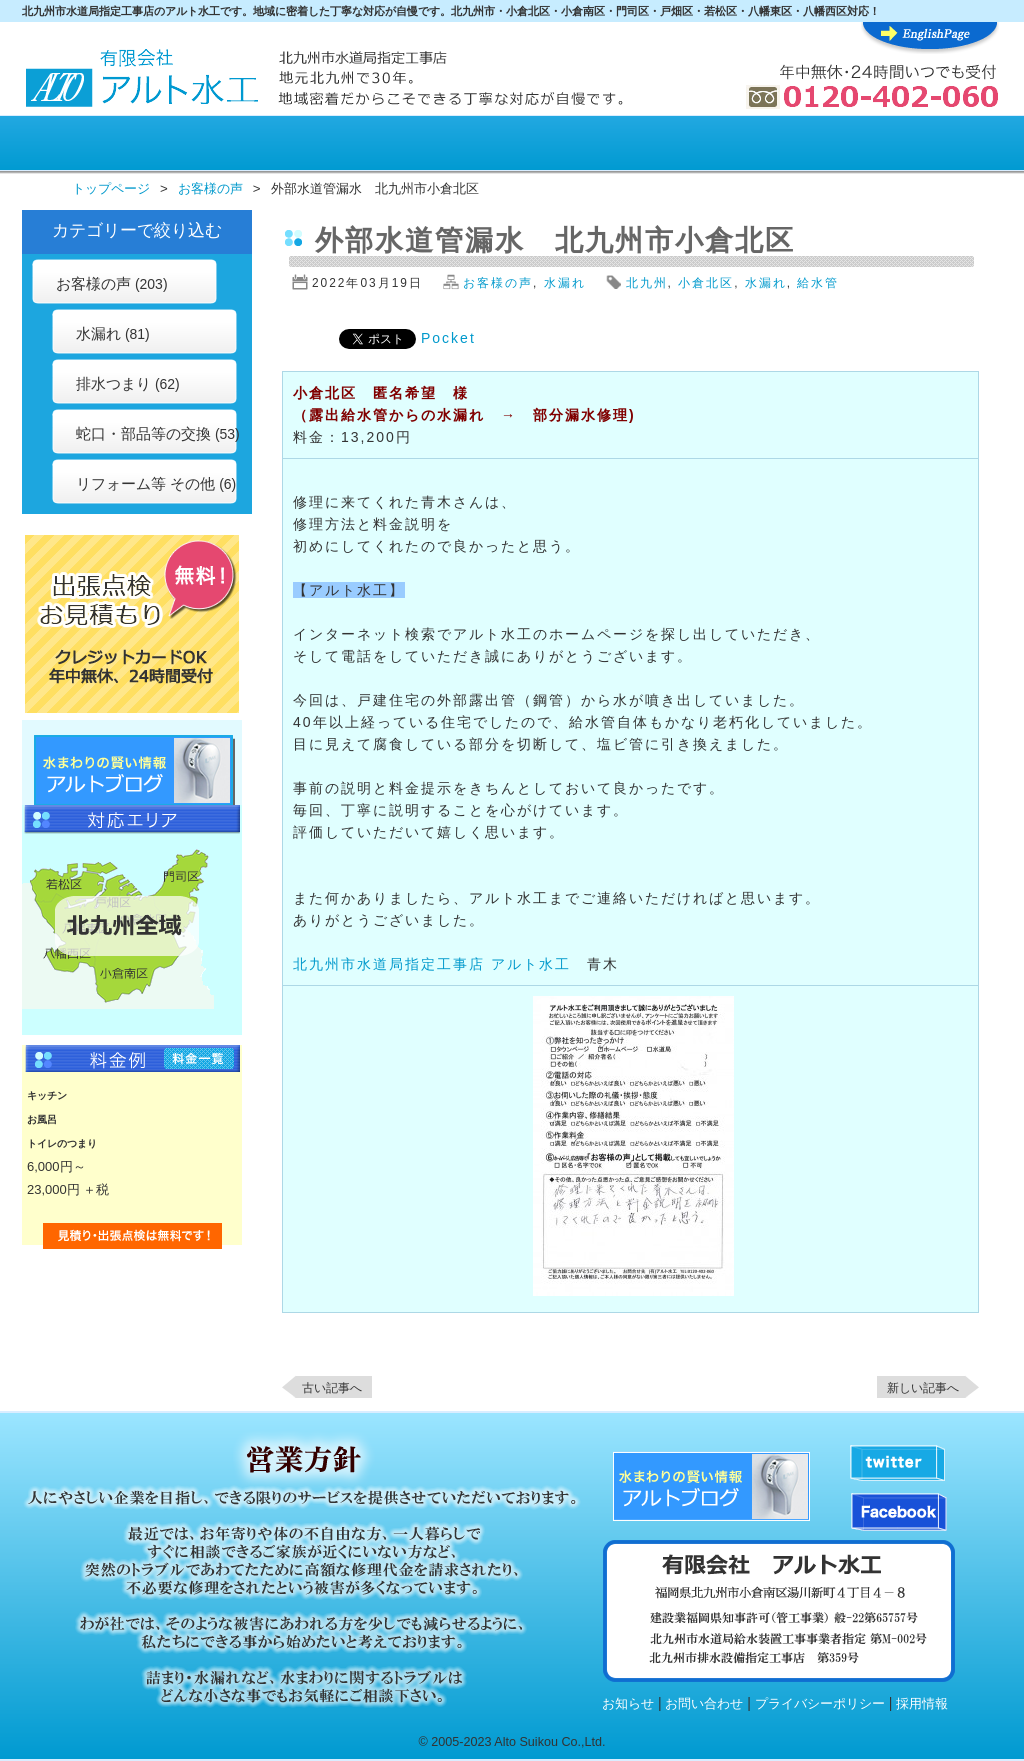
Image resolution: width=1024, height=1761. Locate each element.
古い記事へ (332, 1388)
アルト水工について (932, 146)
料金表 (312, 146)
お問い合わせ (704, 1704)
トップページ (111, 188)
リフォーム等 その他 (145, 483)
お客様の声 (431, 146)
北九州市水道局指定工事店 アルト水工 (432, 964)
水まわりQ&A (804, 146)
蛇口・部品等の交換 (143, 433)
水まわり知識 (679, 146)
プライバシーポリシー (820, 1704)
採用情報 (922, 1704)
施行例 (556, 146)
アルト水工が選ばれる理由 (192, 146)
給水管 (818, 283)
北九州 (647, 283)
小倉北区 (706, 283)
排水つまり (113, 383)
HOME (73, 146)
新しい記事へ (923, 1388)
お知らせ (628, 1704)
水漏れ (98, 333)
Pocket (448, 338)
